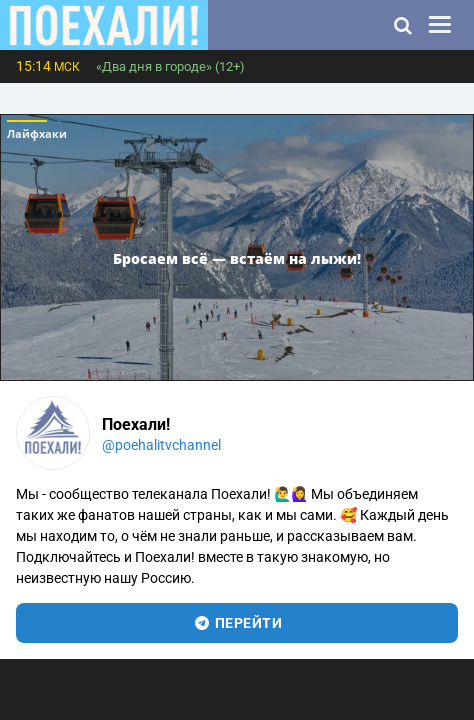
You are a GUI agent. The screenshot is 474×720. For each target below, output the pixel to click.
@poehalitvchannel (161, 445)
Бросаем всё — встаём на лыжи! (237, 258)
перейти (237, 623)
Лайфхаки (37, 133)
